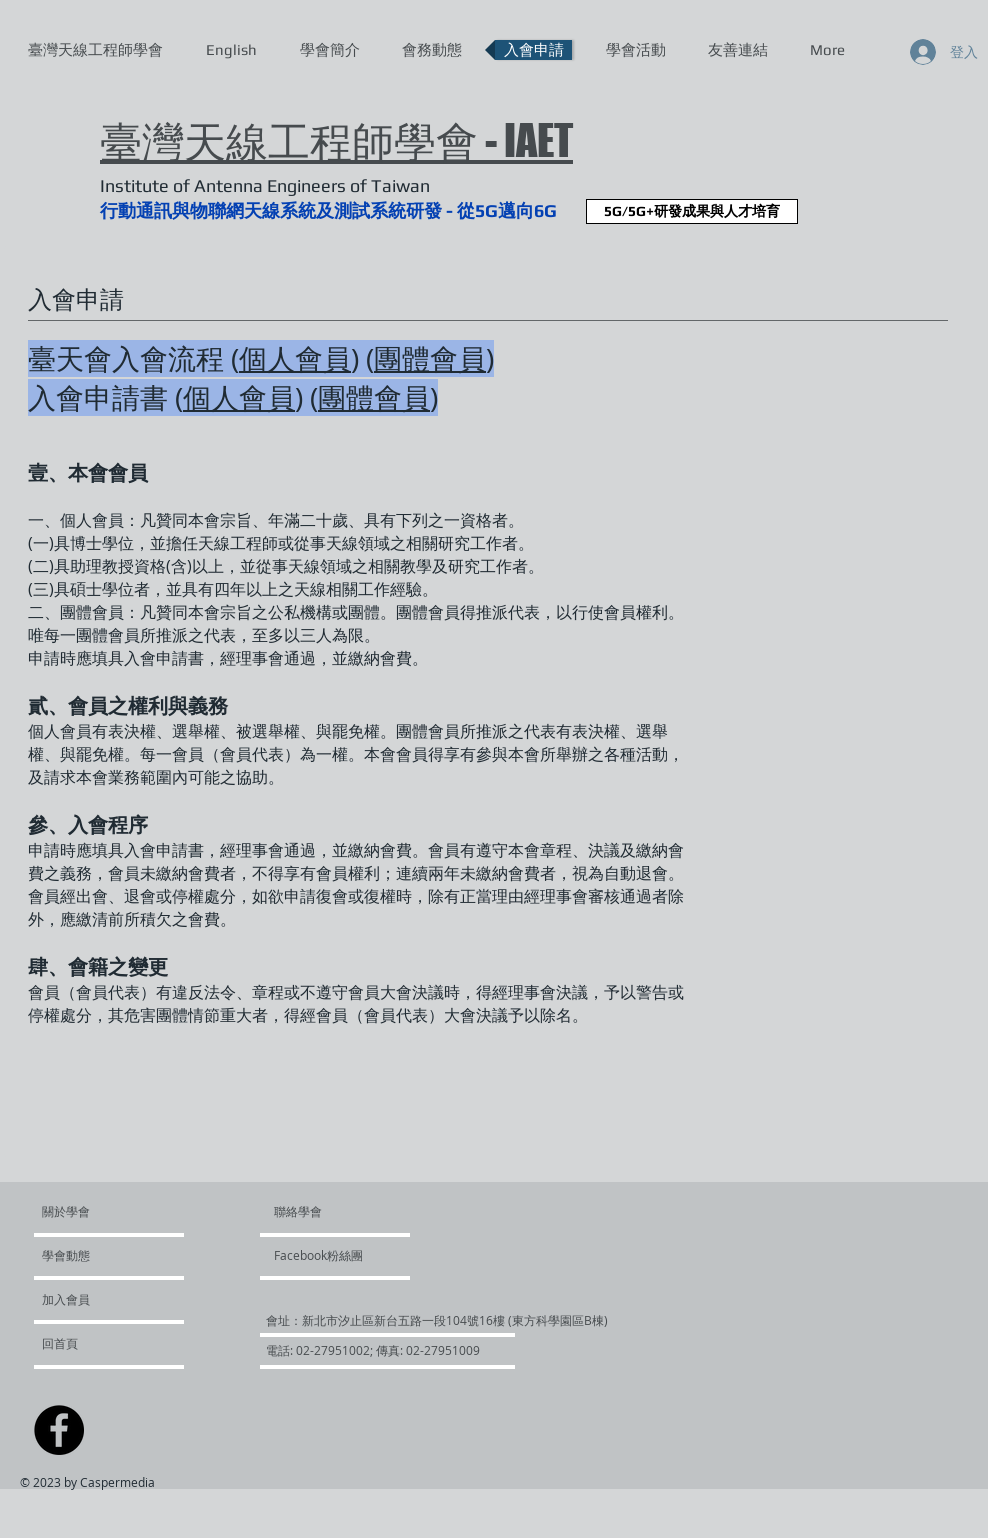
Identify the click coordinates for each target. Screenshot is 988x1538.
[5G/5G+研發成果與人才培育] (692, 211)
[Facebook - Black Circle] (59, 1430)
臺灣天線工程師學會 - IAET (336, 140)
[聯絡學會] (321, 1211)
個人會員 (295, 358)
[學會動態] (99, 1255)
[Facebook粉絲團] (331, 1255)
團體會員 (430, 358)
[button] (361, 1320)
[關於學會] (118, 1211)
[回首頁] (95, 1343)
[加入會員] (96, 1299)
